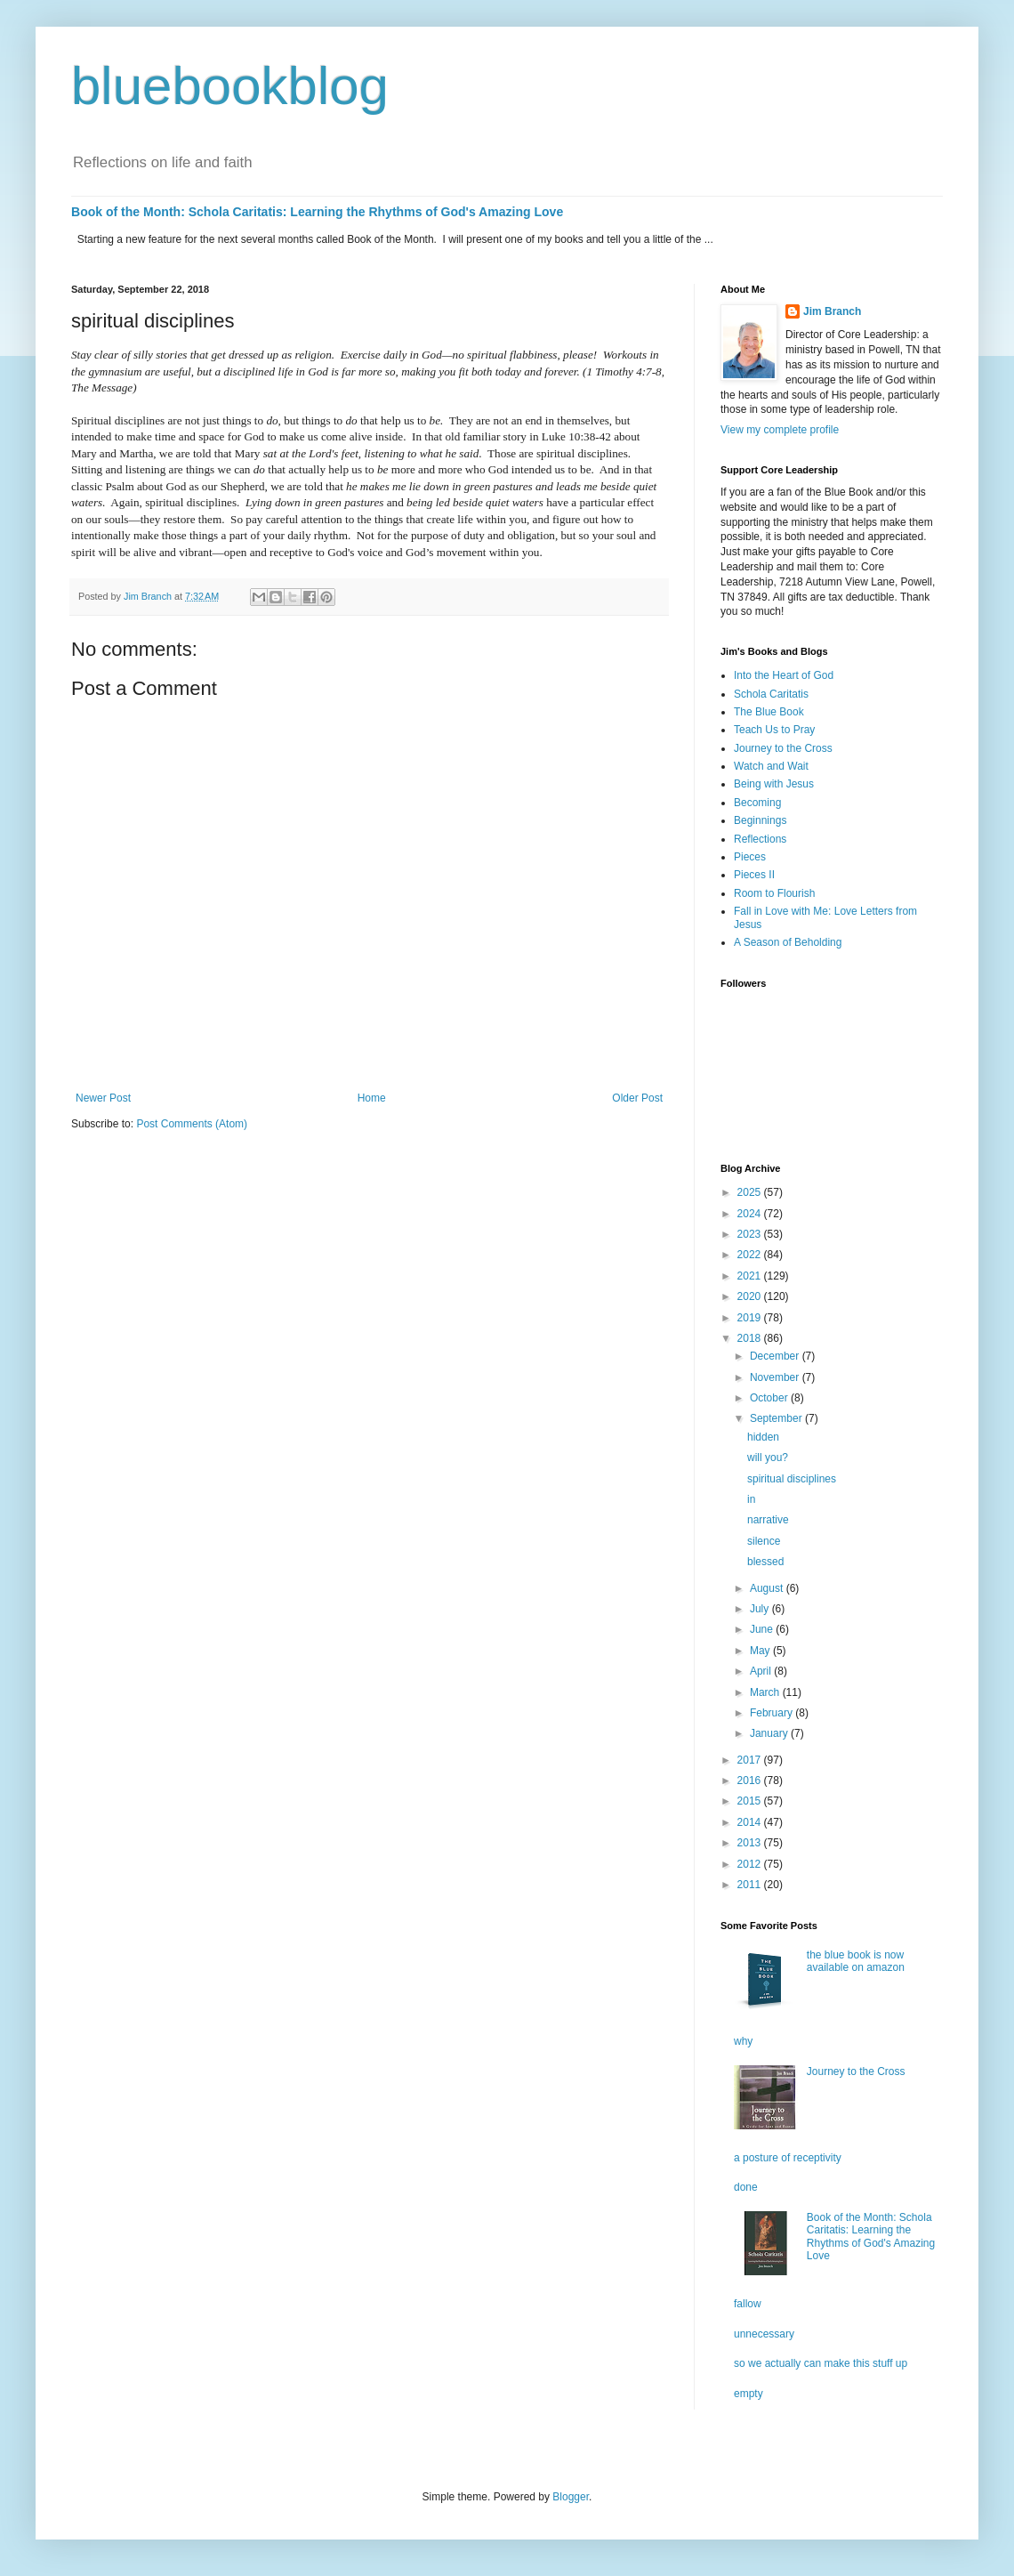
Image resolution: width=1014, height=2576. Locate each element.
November (776, 1377)
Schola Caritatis (771, 694)
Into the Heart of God (783, 675)
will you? (767, 1457)
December (776, 1356)
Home (372, 1098)
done (746, 2187)
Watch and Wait (771, 766)
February (772, 1713)
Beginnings (760, 820)
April (762, 1671)
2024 (750, 1213)
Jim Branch (832, 311)
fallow (747, 2303)
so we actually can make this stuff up (820, 2363)
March (766, 1692)
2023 (750, 1234)
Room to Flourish (774, 893)
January (770, 1733)
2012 (750, 1864)
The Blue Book (769, 712)
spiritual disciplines (791, 1479)
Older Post (637, 1098)
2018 (750, 1338)
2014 (750, 1822)
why (743, 2041)
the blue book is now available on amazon (856, 1961)
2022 (750, 1254)
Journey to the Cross (783, 748)
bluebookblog (230, 86)
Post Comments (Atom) (191, 1124)
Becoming (757, 802)
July (761, 1609)
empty (748, 2393)
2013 (750, 1843)
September (777, 1418)
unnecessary (764, 2334)
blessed (765, 1561)
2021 (750, 1276)
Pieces (750, 857)
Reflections (760, 839)
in (751, 1499)
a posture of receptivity (787, 2158)
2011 (750, 1884)
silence (763, 1541)
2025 (750, 1192)
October (770, 1398)
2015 (750, 1801)
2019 (750, 1318)
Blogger (570, 2497)
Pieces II (754, 874)
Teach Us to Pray (774, 729)
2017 (750, 1760)
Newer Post (103, 1098)
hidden (763, 1437)
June (763, 1629)
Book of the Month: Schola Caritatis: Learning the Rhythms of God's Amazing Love (317, 212)
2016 (750, 1780)
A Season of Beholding (787, 942)
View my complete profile (779, 430)
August (768, 1588)
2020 (750, 1296)
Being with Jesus (774, 784)
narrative (768, 1520)
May (761, 1650)
